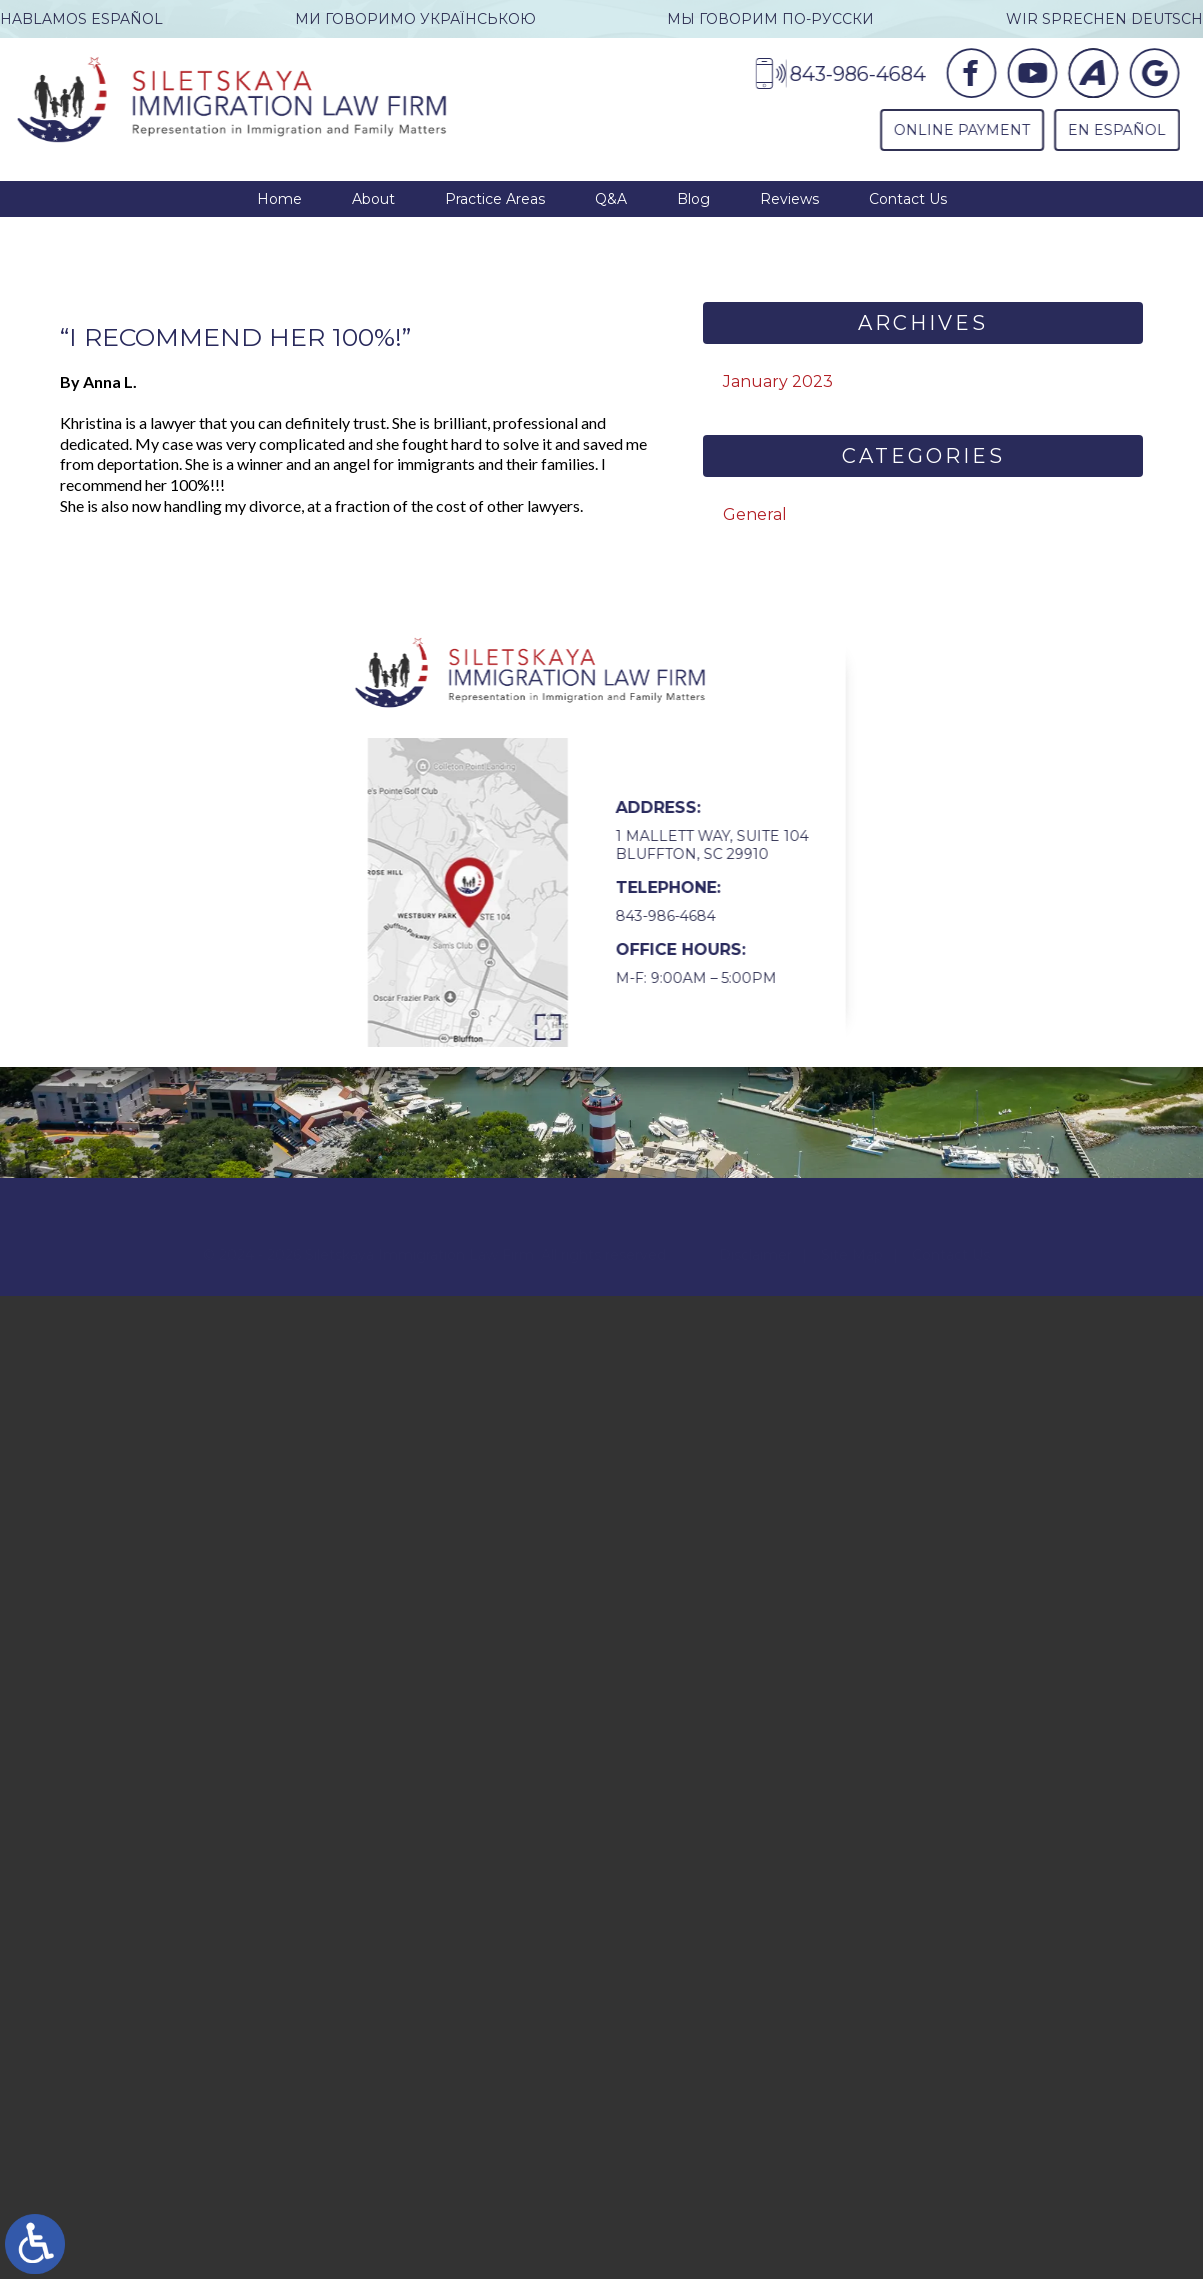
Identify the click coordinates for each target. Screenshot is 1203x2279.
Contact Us (908, 199)
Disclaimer (755, 1237)
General (755, 514)
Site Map (852, 1237)
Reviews (789, 199)
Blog (693, 199)
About (373, 199)
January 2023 (778, 381)
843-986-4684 (652, 916)
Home (279, 199)
